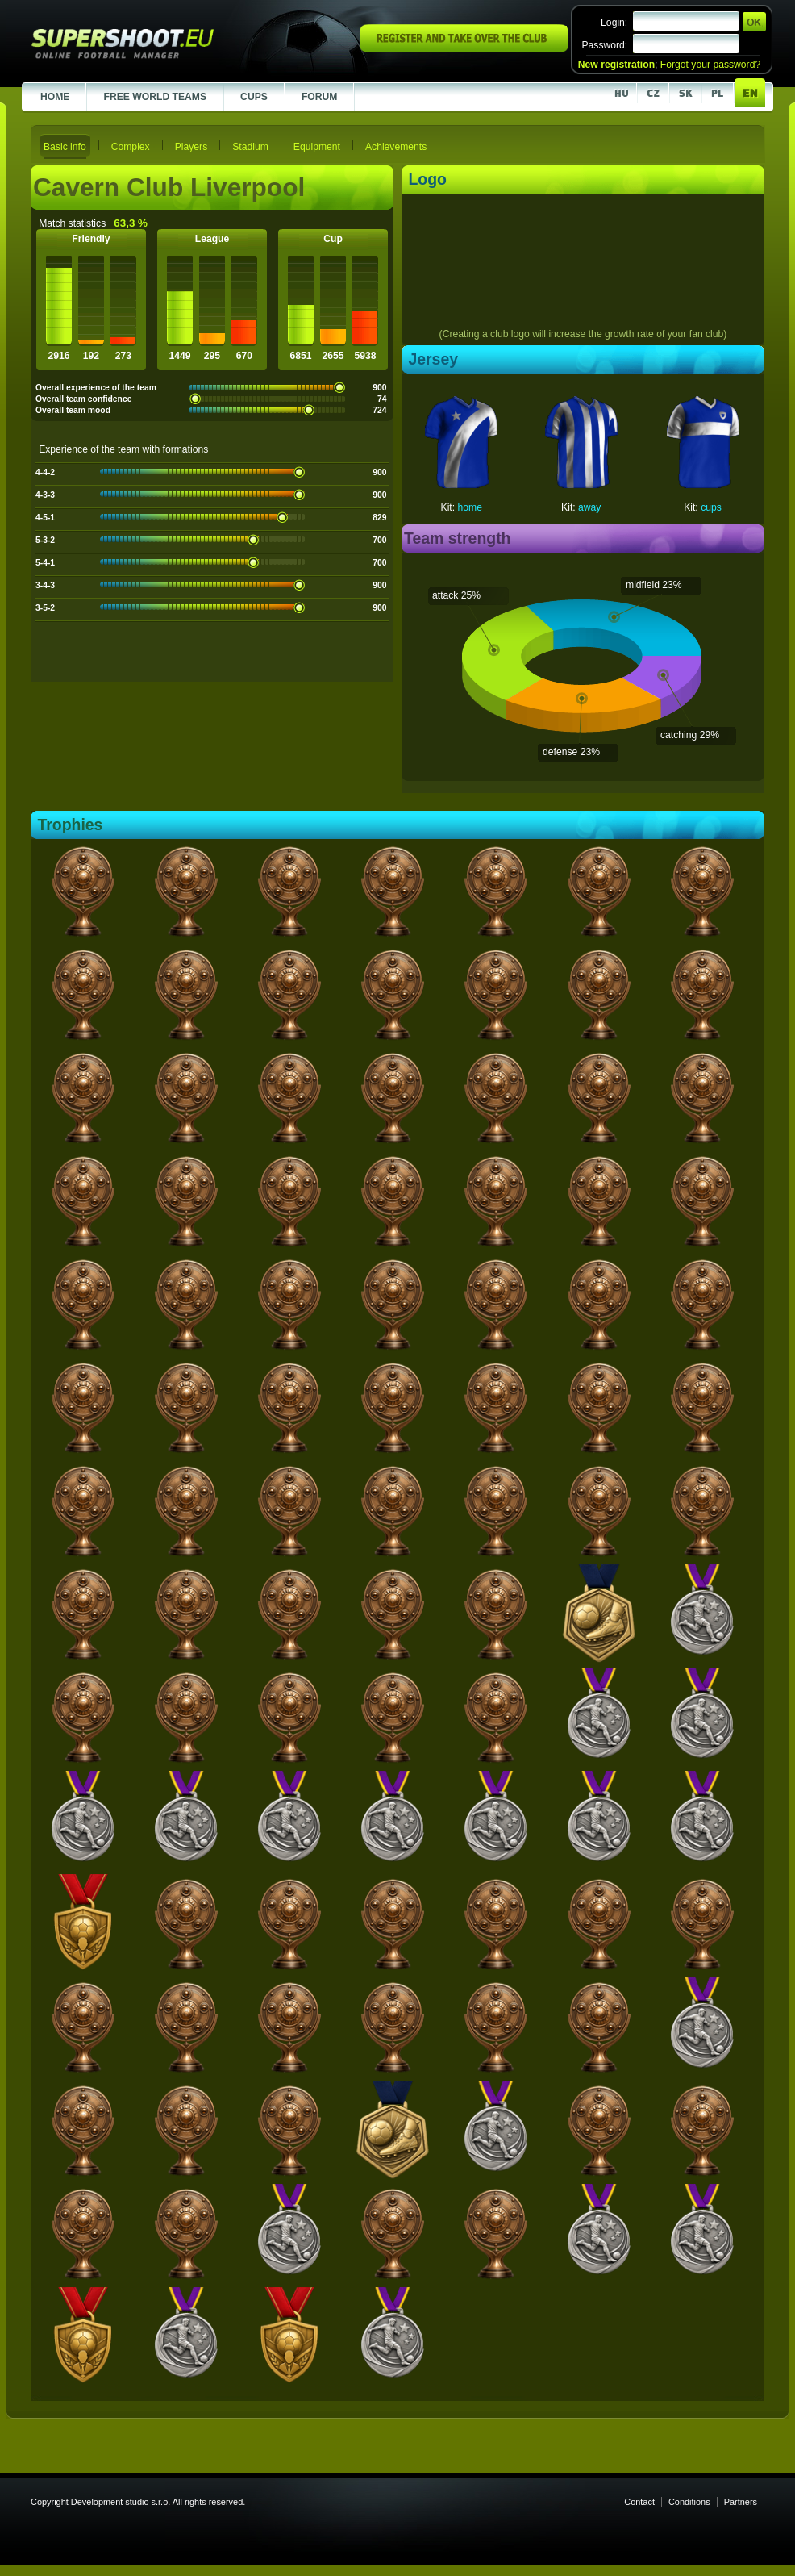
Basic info (65, 146)
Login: (614, 22)
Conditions (689, 2502)
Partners (740, 2502)
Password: (604, 45)
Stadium (250, 146)
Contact (639, 2502)
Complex (130, 146)
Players (191, 146)
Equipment (316, 146)
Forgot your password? (710, 64)
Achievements (396, 146)
